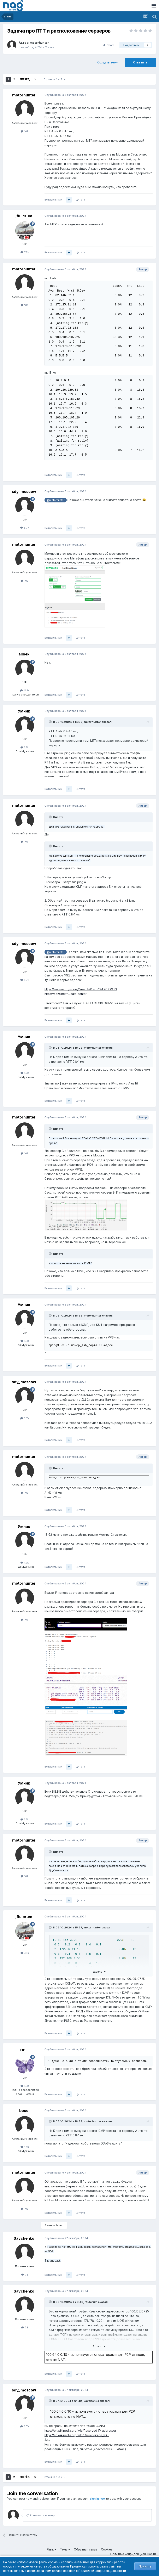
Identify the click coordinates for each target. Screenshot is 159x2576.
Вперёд (24, 79)
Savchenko (24, 2238)
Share (108, 45)
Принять (145, 2566)
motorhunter (39, 42)
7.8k (24, 252)
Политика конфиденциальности (133, 2554)
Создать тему (107, 62)
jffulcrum (24, 216)
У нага (49, 47)
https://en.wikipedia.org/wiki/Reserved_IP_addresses (81, 2430)
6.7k (24, 527)
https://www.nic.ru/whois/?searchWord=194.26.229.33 (81, 989)
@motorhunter (56, 500)
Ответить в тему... (41, 2515)
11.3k (24, 690)
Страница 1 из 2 (54, 79)
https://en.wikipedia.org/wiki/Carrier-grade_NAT (77, 2435)
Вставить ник (53, 199)
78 (24, 2274)
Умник (24, 711)
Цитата (80, 199)
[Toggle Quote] (50, 721)
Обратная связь (85, 2549)
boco (23, 2110)
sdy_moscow (24, 491)
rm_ (23, 2049)
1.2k (24, 747)
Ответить (140, 62)
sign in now (97, 2498)
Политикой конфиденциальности (102, 2570)
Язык (51, 2549)
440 (24, 2146)
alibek (23, 654)
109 (25, 131)
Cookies (106, 2549)
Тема (65, 2549)
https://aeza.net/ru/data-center (66, 994)
